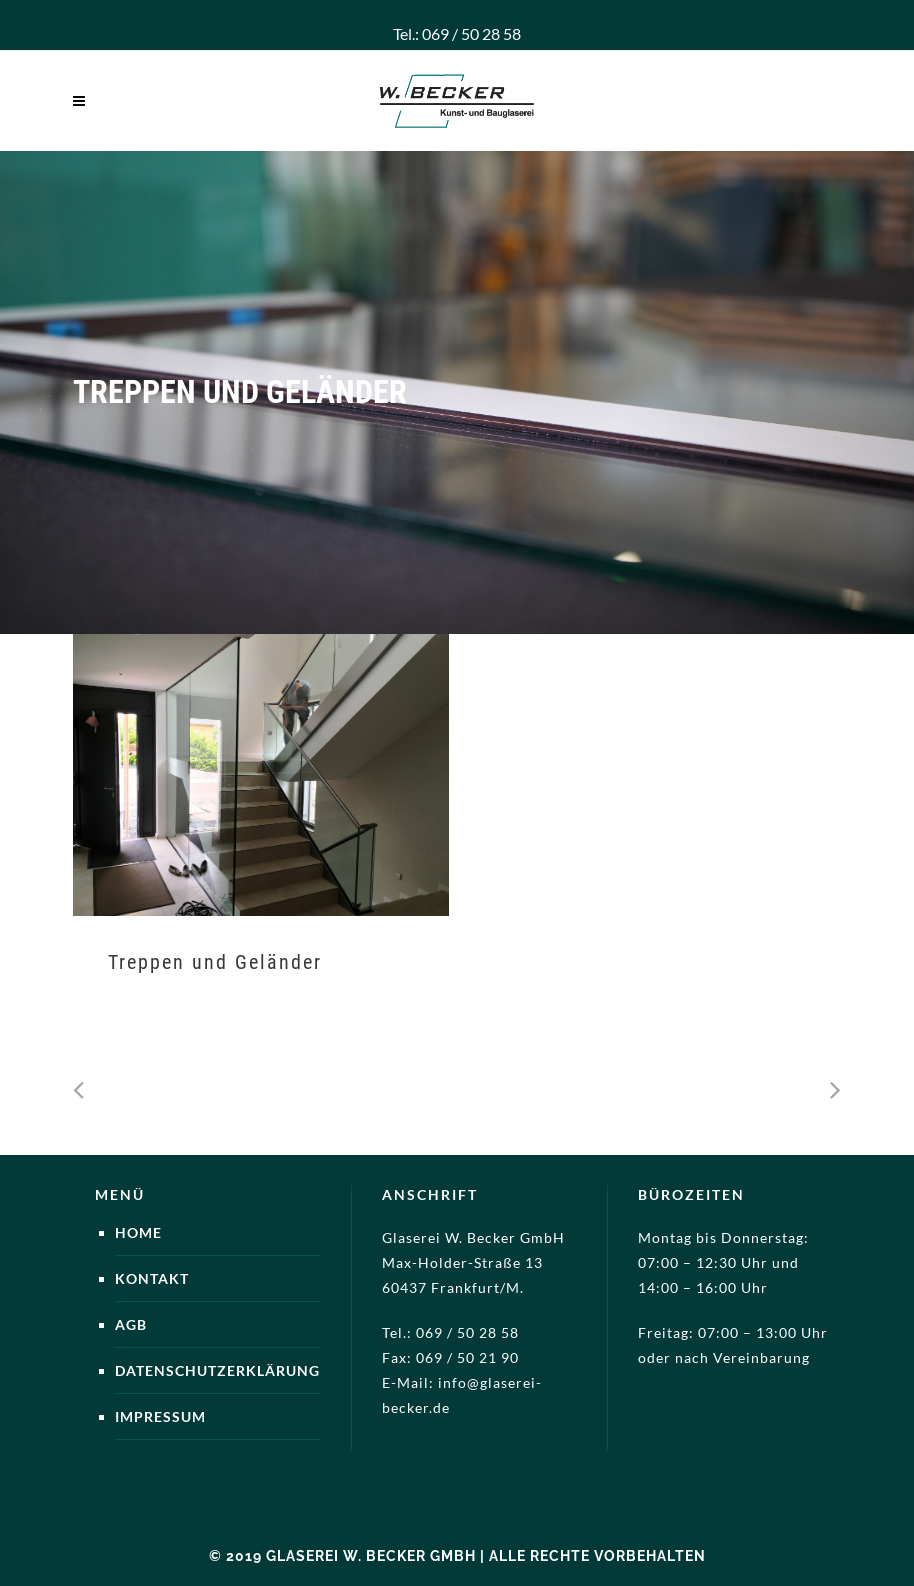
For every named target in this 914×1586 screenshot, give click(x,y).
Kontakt (152, 1278)
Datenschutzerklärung (217, 1370)
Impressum (160, 1416)
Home (138, 1232)
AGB (131, 1324)
